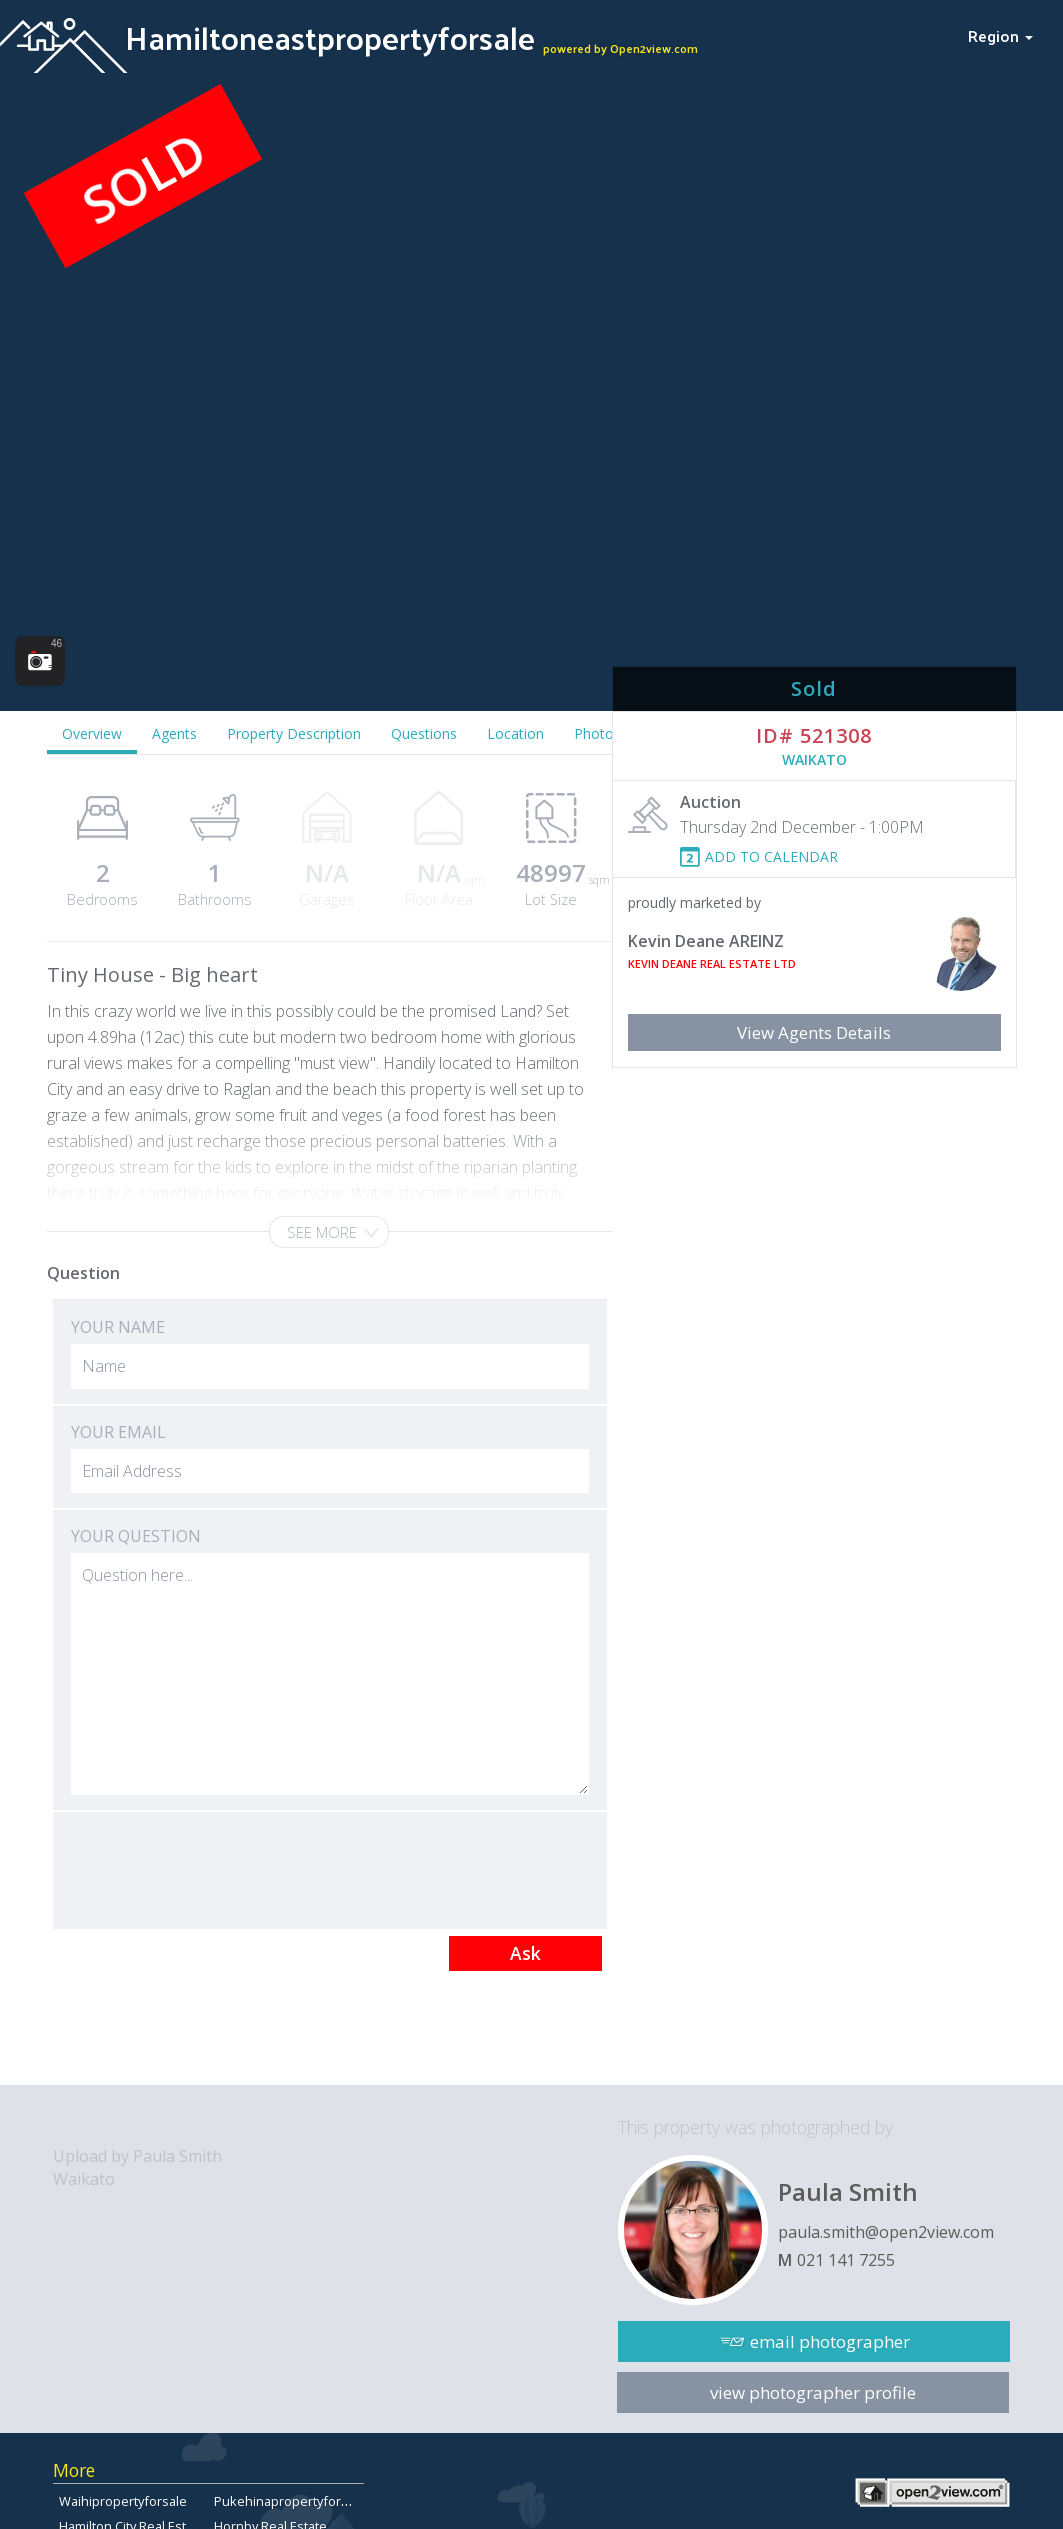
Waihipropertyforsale (123, 2501)
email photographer (830, 2341)
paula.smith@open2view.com (886, 2232)
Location (515, 733)
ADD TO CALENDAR (771, 856)
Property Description (294, 733)
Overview (92, 733)
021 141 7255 (846, 2260)
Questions (424, 733)
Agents (174, 733)
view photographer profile (813, 2392)
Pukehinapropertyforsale (290, 2501)
